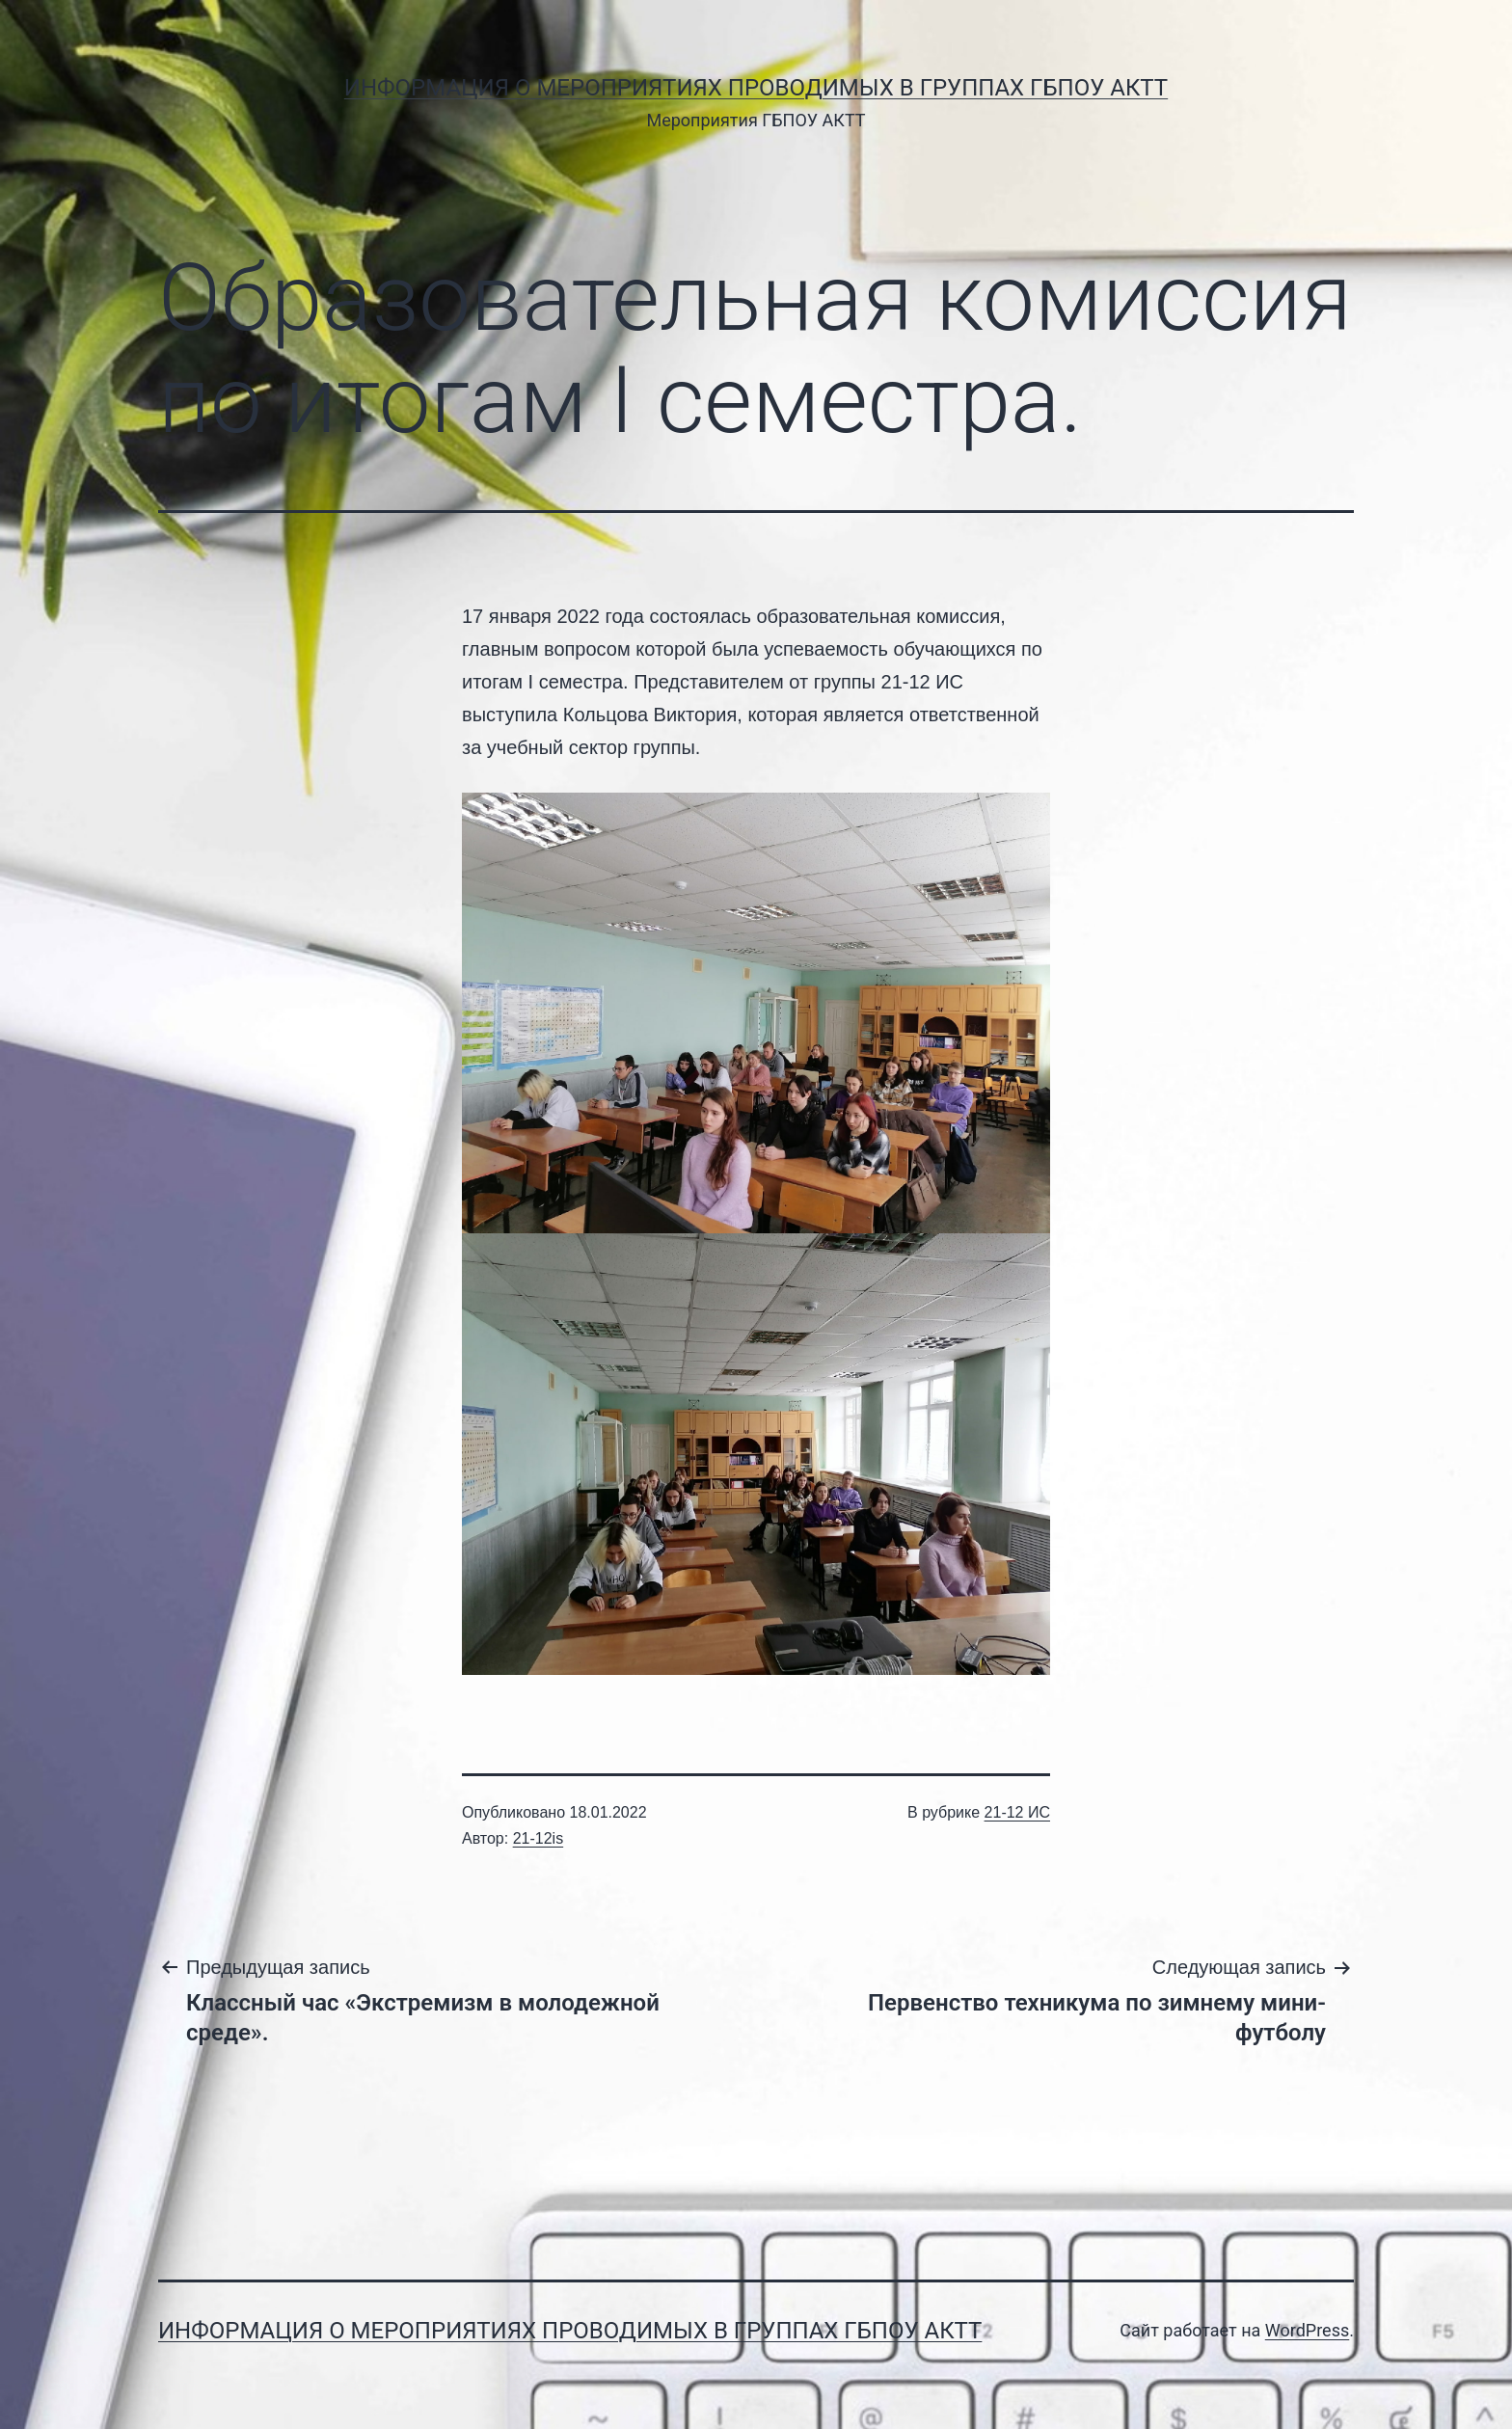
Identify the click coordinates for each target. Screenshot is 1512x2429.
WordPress (1307, 2330)
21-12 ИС (1017, 1812)
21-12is (538, 1838)
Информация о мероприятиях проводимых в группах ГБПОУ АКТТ (756, 87)
